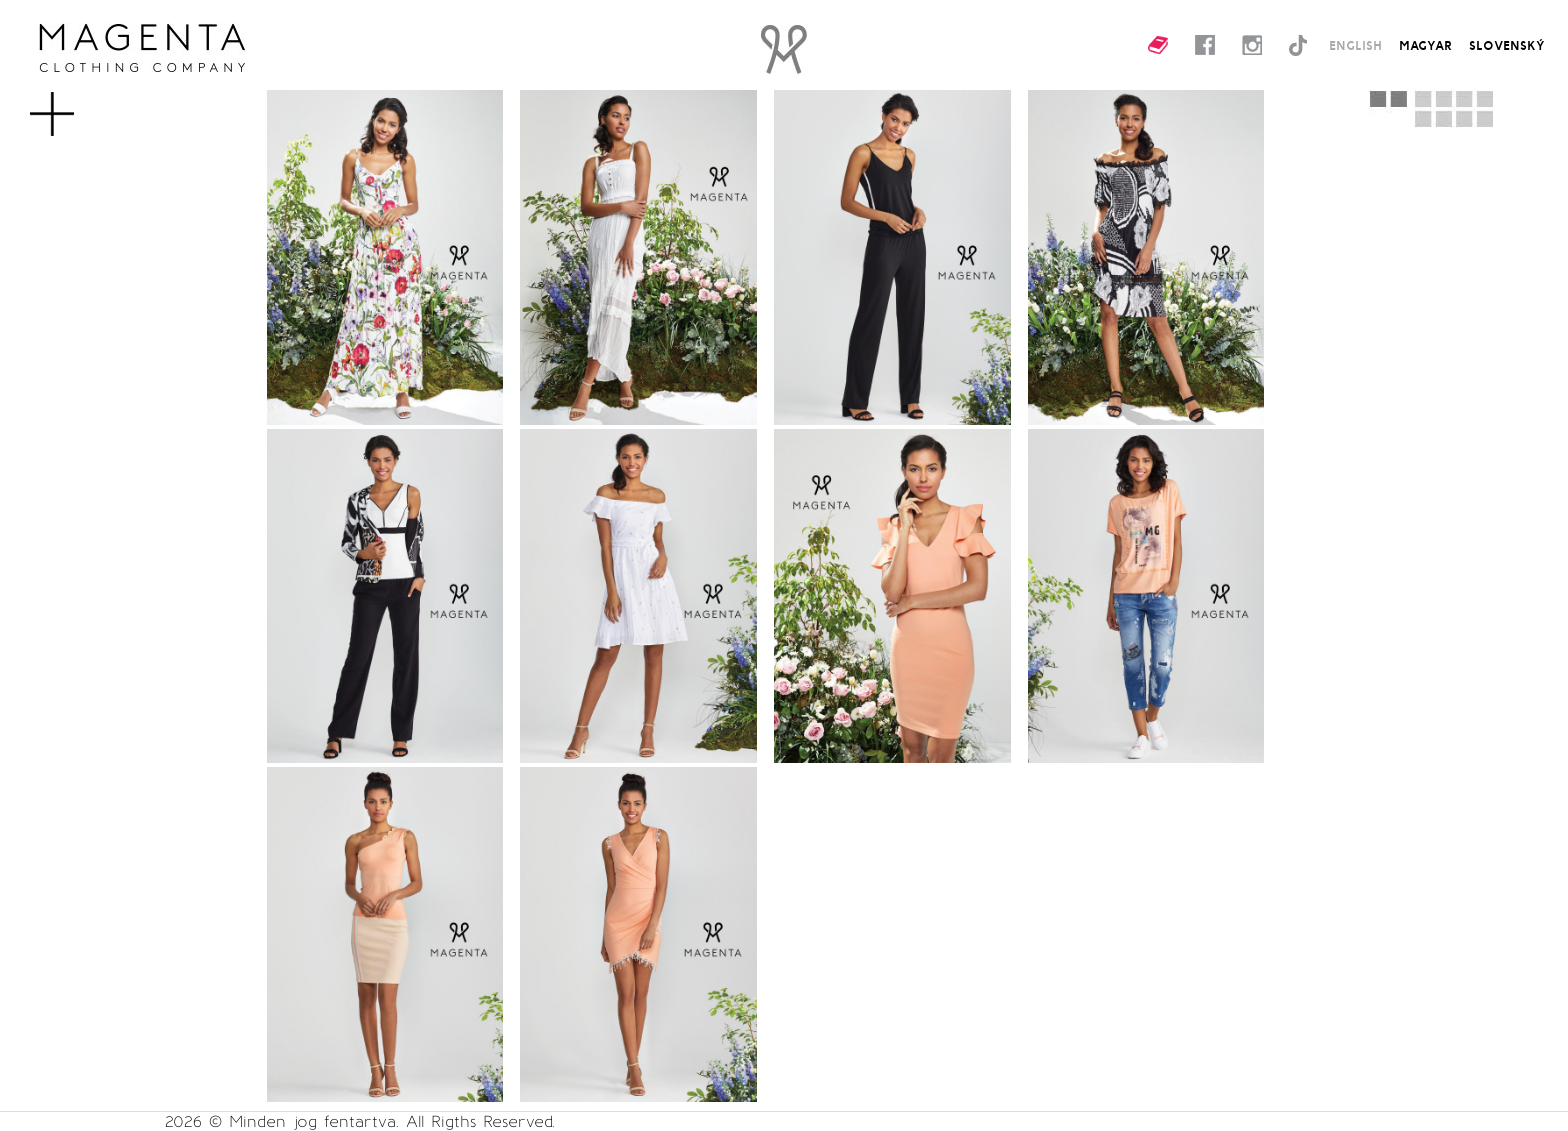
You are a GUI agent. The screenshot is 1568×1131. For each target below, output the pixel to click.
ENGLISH (1355, 45)
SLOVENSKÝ (1507, 45)
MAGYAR (1425, 45)
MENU (84, 104)
